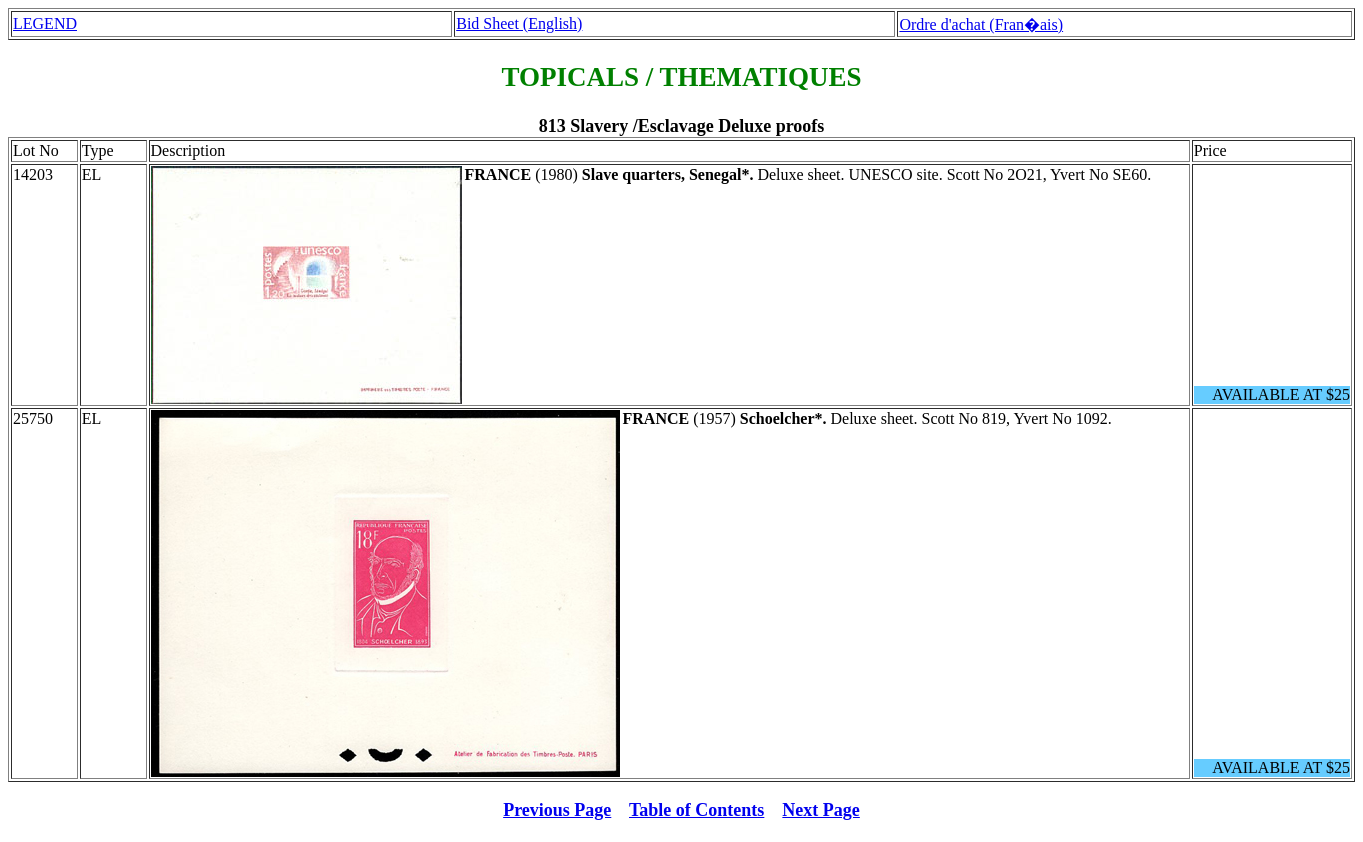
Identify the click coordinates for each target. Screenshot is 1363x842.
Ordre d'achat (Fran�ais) (981, 24)
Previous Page (557, 810)
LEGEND (45, 23)
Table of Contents (696, 810)
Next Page (820, 810)
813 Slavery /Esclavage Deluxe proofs (682, 126)
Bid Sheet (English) (519, 23)
